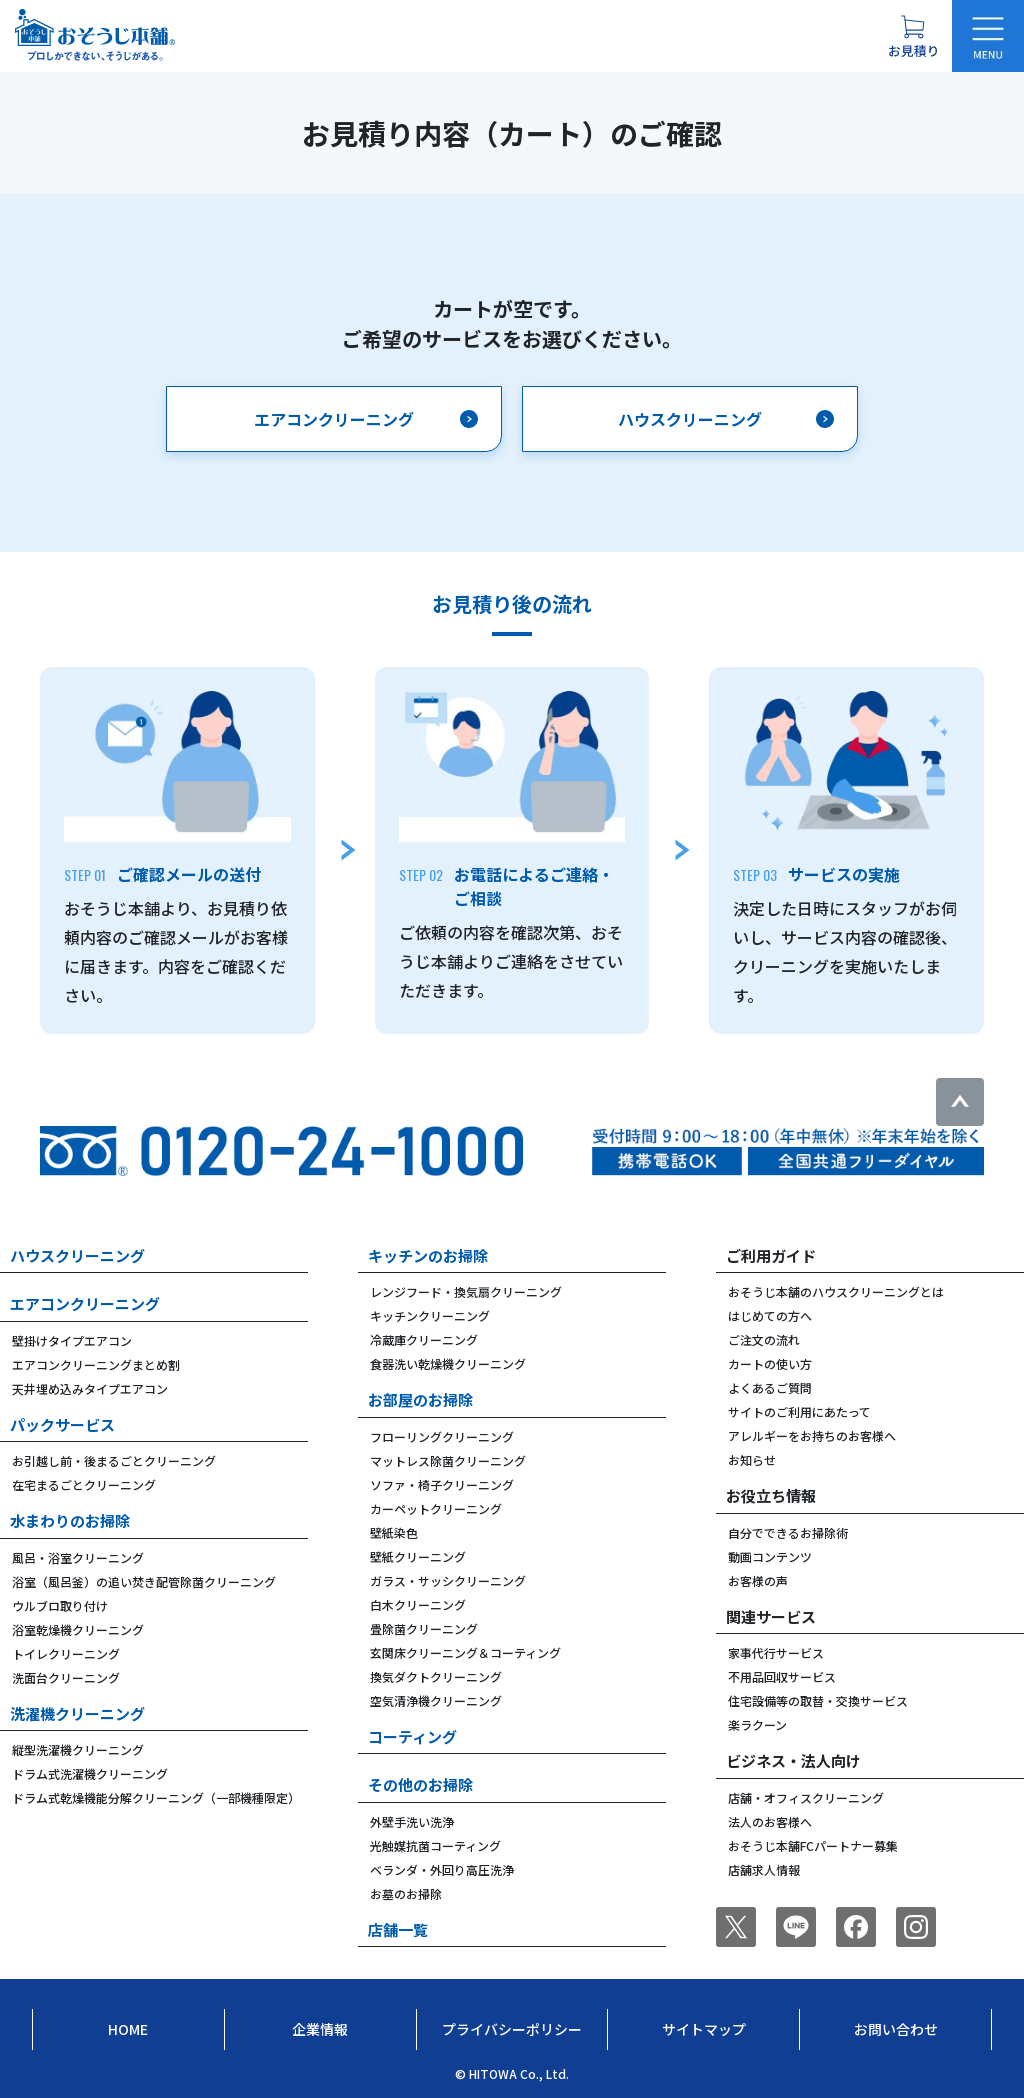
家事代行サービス (776, 1652)
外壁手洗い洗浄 (412, 1821)
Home (128, 2029)
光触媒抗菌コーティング (435, 1845)
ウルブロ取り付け (60, 1605)
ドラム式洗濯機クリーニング (90, 1773)
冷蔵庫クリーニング (424, 1339)
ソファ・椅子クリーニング (442, 1484)
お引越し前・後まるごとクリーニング (114, 1460)
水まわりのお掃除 (70, 1520)
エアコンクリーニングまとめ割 (96, 1364)
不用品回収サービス (782, 1676)
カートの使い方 (770, 1363)
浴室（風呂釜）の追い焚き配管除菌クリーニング (144, 1581)
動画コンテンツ (770, 1556)
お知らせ (752, 1459)
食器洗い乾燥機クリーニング (448, 1363)
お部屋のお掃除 (420, 1399)
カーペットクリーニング (436, 1508)
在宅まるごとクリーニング (84, 1484)
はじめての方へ (770, 1315)
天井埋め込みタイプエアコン (90, 1388)
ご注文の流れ (764, 1339)
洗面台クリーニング (66, 1677)
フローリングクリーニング (442, 1436)
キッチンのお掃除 (428, 1255)
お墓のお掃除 (406, 1893)
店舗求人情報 (764, 1869)
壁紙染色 (394, 1532)
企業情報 (320, 2029)
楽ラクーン (757, 1724)
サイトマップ (704, 2029)
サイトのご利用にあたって (799, 1411)
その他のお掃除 (420, 1784)
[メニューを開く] (988, 36)
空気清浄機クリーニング (436, 1700)
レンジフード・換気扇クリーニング (466, 1291)
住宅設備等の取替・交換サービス (818, 1700)
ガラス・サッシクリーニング (448, 1580)
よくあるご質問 (770, 1387)
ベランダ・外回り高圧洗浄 (442, 1869)
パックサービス (62, 1424)
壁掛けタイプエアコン (72, 1340)
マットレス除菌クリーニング (448, 1460)
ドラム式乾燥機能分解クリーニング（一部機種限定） (156, 1797)
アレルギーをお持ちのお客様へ (812, 1435)
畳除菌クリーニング (424, 1628)
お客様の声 (758, 1580)
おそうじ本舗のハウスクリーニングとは (836, 1291)
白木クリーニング (418, 1604)
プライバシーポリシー (512, 2029)
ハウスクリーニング (77, 1255)
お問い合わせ (896, 2029)
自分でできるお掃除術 (788, 1532)
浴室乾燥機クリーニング (78, 1629)
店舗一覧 (398, 1929)
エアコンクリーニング (85, 1303)
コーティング (412, 1736)
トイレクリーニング (66, 1653)
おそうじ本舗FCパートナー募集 (813, 1845)
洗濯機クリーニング (77, 1713)
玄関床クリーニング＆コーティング (465, 1652)
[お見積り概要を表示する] (913, 36)
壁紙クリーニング (418, 1556)
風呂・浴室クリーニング (78, 1557)
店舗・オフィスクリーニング (806, 1797)
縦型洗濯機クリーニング (78, 1749)
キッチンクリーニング (430, 1315)
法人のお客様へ (770, 1821)
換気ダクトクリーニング (436, 1676)
